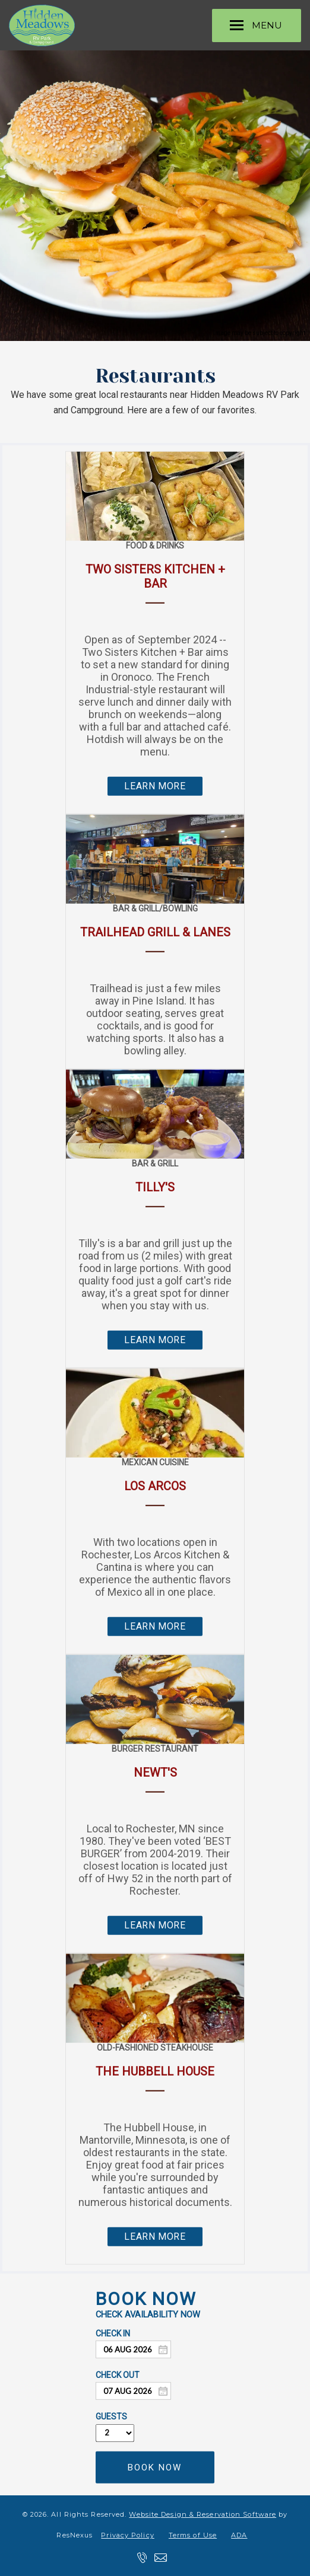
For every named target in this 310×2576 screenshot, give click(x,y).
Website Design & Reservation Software (202, 2514)
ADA (239, 2535)
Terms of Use (193, 2535)
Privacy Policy (127, 2535)
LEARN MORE (154, 786)
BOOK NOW (155, 2467)
